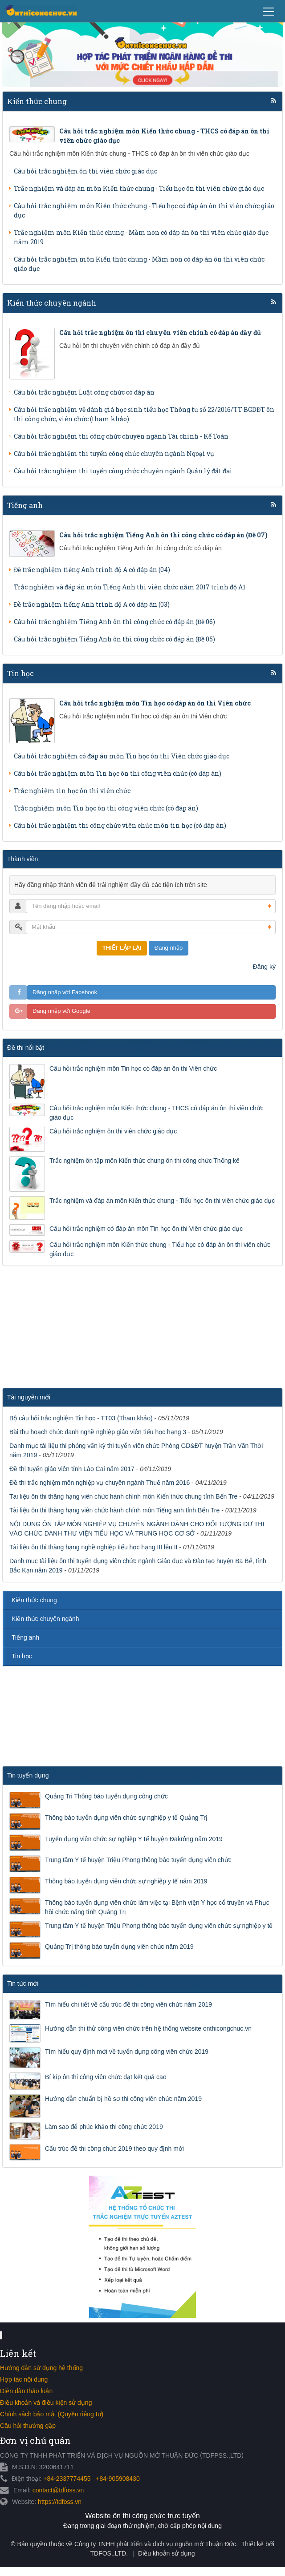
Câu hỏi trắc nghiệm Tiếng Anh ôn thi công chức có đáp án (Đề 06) (114, 621)
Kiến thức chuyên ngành (51, 302)
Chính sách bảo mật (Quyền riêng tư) (51, 2414)
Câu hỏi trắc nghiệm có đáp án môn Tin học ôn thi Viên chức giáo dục (121, 756)
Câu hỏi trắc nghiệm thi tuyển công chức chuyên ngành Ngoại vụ (114, 453)
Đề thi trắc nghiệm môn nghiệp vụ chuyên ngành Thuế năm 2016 (99, 1482)
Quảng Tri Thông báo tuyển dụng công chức (106, 1796)
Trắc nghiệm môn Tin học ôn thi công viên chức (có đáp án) (106, 808)
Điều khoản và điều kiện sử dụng (46, 2402)
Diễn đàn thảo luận (26, 2391)
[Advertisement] (66, 1329)
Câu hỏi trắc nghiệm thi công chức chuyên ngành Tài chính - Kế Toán (121, 436)
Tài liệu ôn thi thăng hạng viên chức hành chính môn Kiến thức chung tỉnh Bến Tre (123, 1496)
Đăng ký (264, 966)
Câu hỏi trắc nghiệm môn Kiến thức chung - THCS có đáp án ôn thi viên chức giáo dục (156, 1113)
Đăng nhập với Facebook (65, 992)
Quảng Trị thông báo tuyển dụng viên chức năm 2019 (119, 1946)
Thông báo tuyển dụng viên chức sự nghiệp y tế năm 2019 (126, 1881)
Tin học (20, 673)
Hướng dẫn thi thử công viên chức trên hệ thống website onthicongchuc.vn (148, 2028)
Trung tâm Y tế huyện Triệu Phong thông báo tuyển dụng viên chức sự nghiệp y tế (159, 1925)
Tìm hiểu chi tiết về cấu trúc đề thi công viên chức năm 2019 (128, 2004)
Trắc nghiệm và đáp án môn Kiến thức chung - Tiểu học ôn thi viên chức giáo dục (139, 188)
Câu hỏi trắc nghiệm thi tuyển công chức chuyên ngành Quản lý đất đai (123, 471)
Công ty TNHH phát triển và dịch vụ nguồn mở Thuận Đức (155, 2544)
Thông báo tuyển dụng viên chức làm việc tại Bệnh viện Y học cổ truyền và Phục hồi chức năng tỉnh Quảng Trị (157, 1907)
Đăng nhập (169, 947)
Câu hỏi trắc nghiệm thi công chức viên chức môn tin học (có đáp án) (120, 825)
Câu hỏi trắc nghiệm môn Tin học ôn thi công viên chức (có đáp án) (117, 773)
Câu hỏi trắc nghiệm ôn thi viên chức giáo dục (85, 171)
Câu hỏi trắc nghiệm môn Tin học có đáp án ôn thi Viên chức (133, 1068)
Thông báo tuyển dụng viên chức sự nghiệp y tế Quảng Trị (126, 1817)
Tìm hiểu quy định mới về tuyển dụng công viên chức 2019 (126, 2051)
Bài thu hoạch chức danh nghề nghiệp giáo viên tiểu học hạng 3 (97, 1431)
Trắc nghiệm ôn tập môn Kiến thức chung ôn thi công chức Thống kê (144, 1160)
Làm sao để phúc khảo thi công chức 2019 (104, 2126)
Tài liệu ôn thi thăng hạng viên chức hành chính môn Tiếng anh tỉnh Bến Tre (114, 1510)
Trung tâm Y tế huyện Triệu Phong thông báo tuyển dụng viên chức (138, 1859)
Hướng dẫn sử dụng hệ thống (41, 2367)
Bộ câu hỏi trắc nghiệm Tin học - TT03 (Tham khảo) (81, 1418)
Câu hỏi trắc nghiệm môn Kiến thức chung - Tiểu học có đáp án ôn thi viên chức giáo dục (159, 1249)
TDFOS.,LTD (108, 2553)
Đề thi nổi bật (25, 1047)
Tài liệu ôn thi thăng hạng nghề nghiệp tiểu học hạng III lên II (93, 1547)
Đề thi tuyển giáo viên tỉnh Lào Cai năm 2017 (71, 1468)
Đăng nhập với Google (61, 1011)
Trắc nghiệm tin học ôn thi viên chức (72, 790)
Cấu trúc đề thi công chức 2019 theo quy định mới (114, 2148)
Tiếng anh (25, 505)
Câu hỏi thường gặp (28, 2425)
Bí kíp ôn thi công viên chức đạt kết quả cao (106, 2076)
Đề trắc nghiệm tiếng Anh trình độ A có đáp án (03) (92, 604)
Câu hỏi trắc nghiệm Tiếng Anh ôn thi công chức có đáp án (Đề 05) (114, 639)
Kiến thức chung (37, 101)
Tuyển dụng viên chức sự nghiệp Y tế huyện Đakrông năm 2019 (134, 1838)
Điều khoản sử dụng (166, 2553)
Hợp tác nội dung (24, 2379)
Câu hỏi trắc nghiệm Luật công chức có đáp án (84, 392)
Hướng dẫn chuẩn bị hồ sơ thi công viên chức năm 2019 (123, 2098)
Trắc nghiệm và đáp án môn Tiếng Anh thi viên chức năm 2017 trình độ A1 (129, 587)
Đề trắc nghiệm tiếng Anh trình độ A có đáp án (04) (92, 569)
